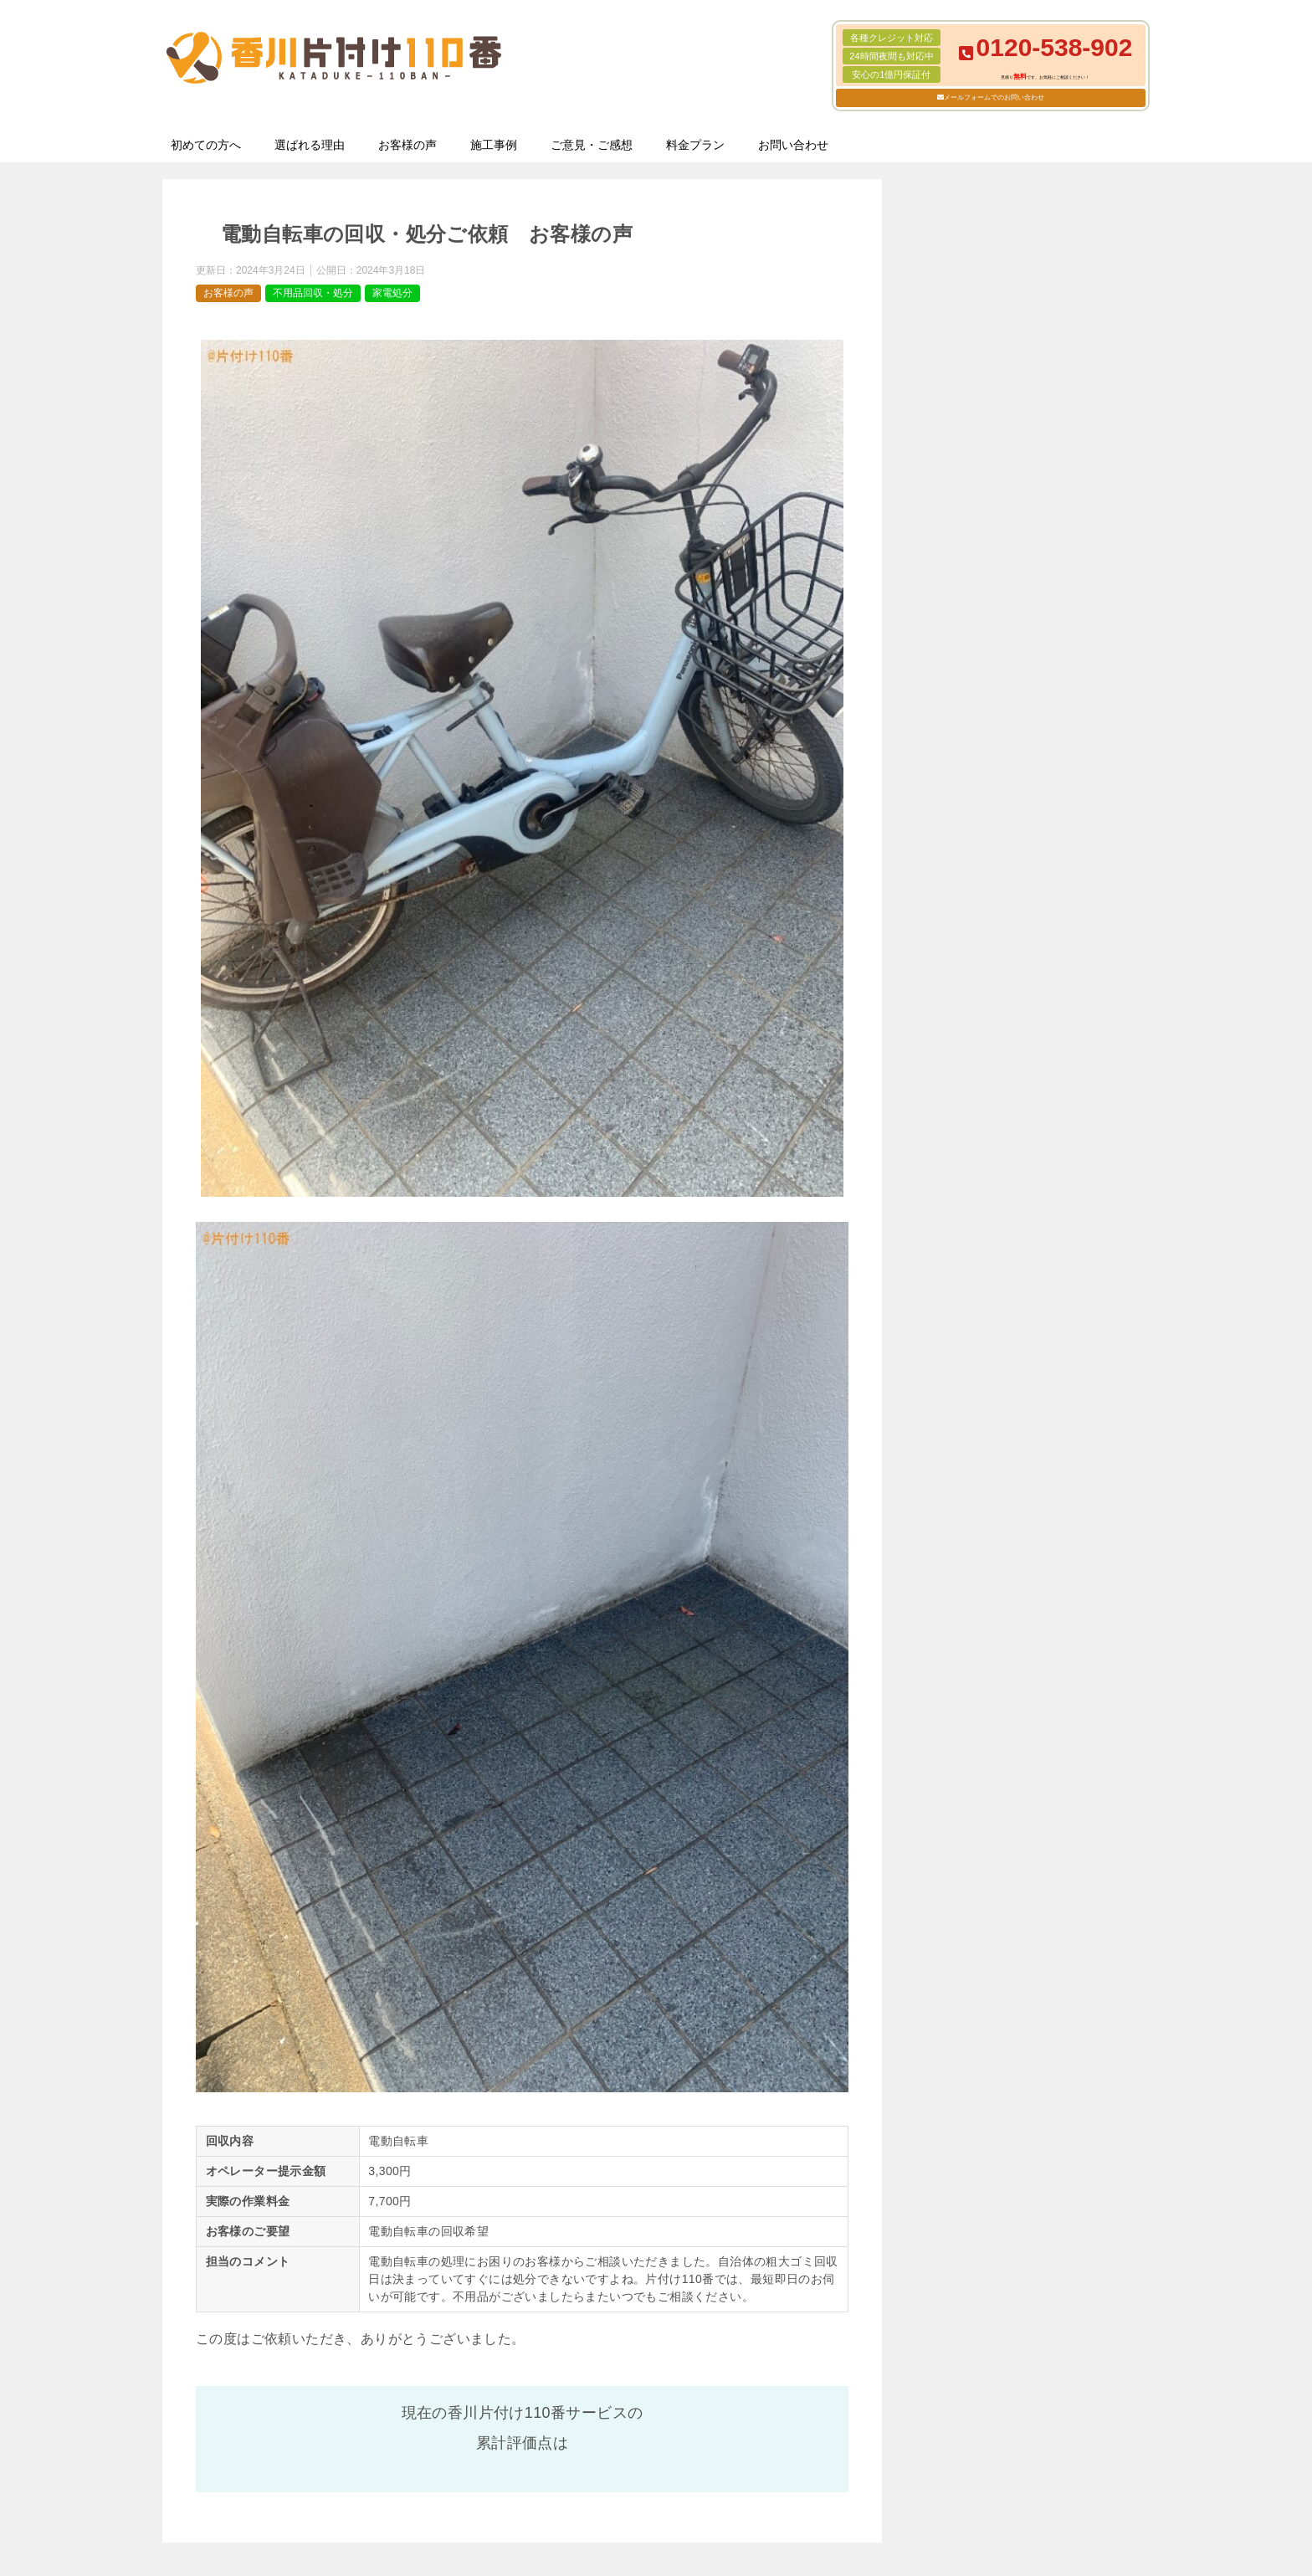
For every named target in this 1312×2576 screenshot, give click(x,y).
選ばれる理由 (309, 144)
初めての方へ (206, 144)
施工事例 (493, 144)
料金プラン (695, 144)
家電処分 (392, 293)
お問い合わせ (793, 144)
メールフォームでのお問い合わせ (994, 97)
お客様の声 (407, 144)
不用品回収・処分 (313, 293)
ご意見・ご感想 (592, 144)
